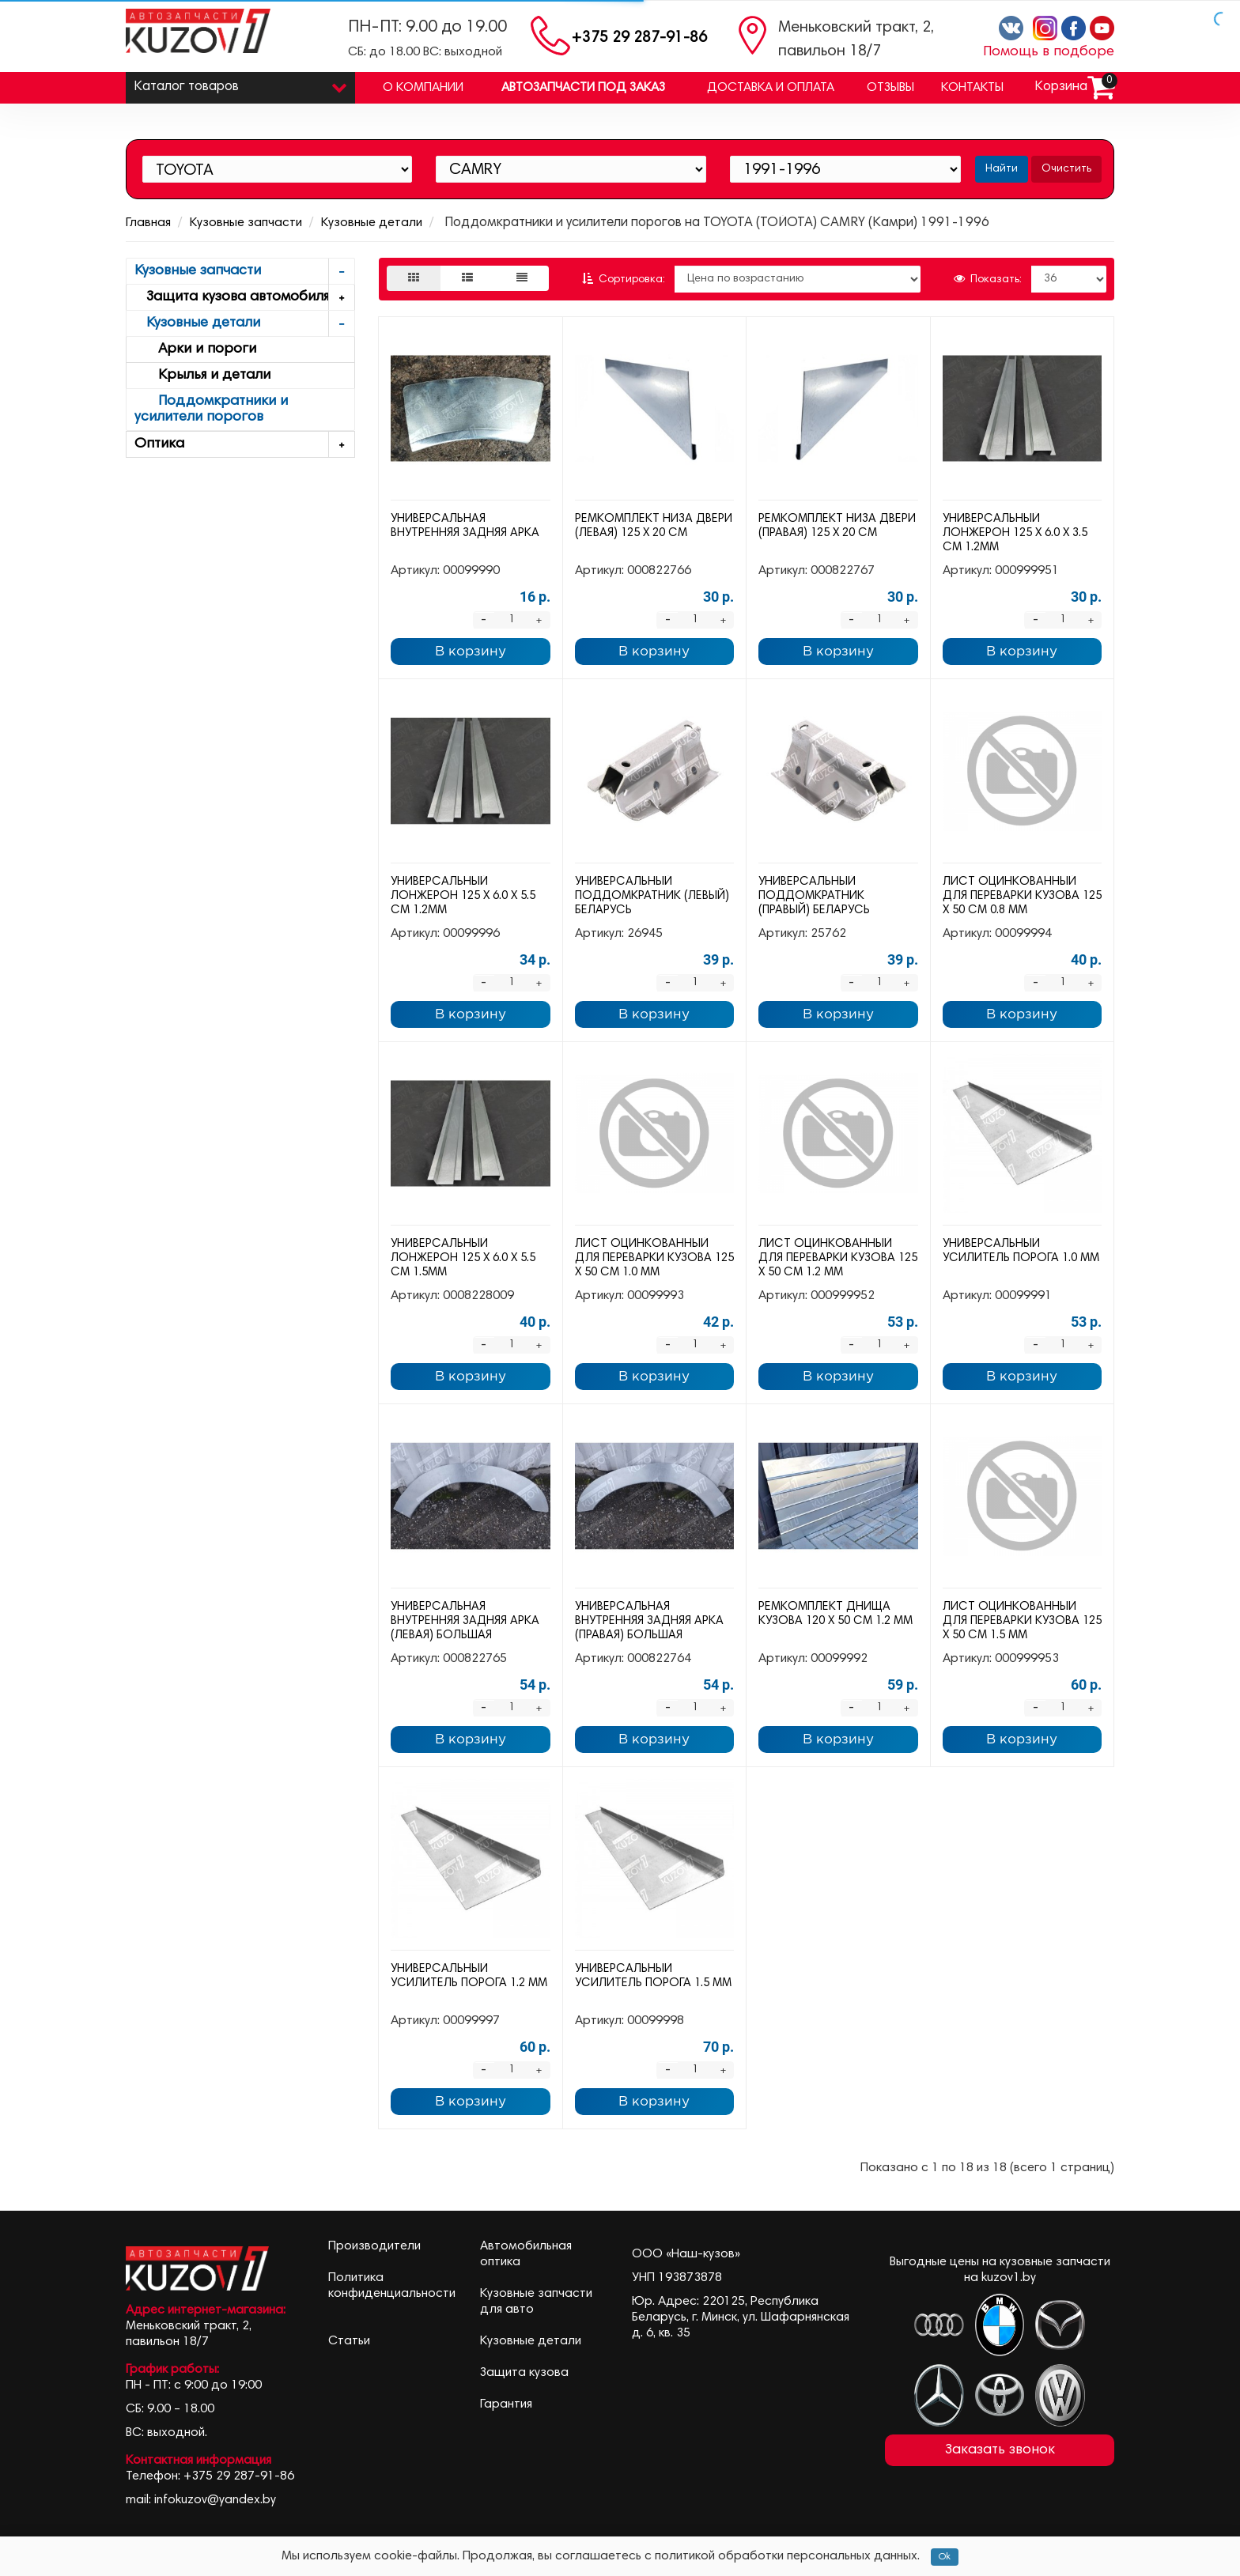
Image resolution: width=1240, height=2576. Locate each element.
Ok (945, 2557)
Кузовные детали (371, 223)
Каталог (240, 83)
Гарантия (506, 2404)
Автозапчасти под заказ (583, 87)
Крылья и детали (202, 375)
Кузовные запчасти (246, 223)
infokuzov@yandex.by (215, 2500)
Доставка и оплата (770, 87)
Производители (374, 2246)
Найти (1001, 169)
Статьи (349, 2341)
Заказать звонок (1000, 2450)
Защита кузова (524, 2372)
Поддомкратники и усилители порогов (211, 410)
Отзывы (890, 87)
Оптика (244, 445)
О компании (423, 87)
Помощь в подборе (1048, 52)
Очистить (1066, 169)
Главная (148, 223)
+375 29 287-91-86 (639, 38)
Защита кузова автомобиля (244, 298)
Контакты (972, 87)
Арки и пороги (195, 349)
